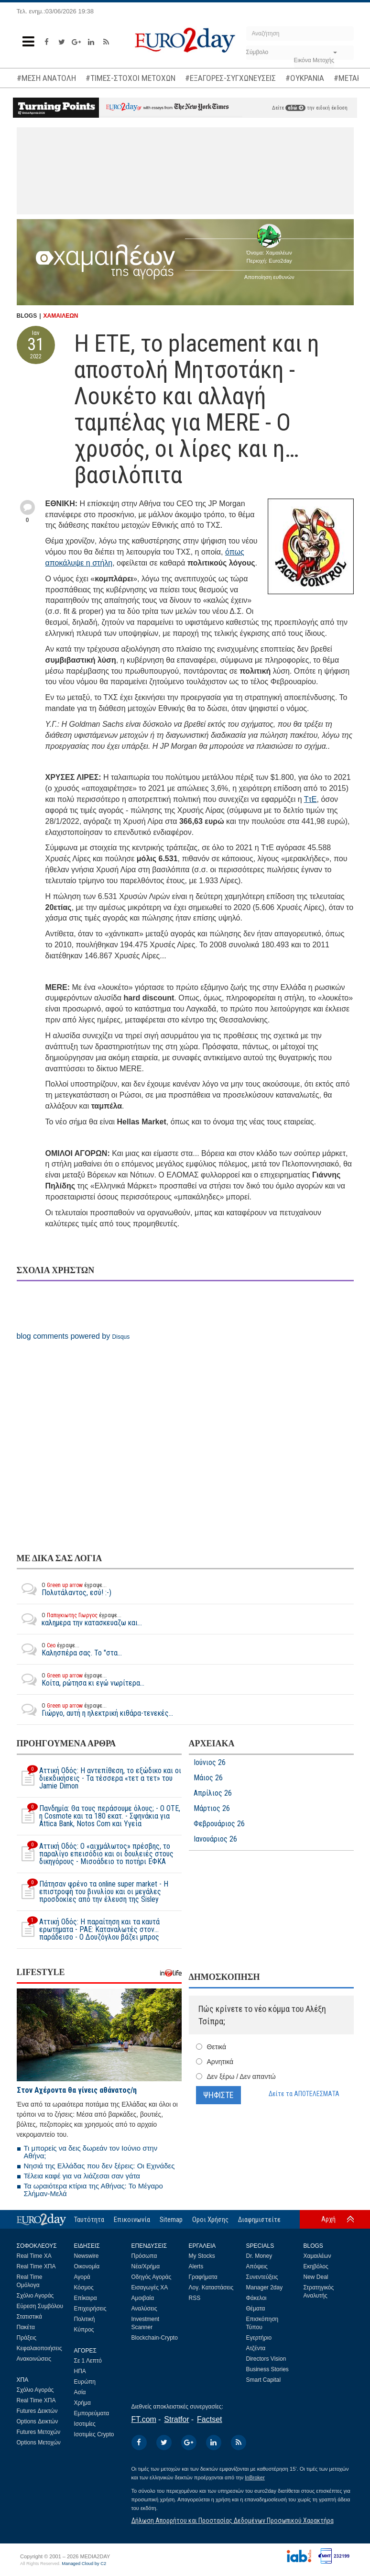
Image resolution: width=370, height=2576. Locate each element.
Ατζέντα (256, 2348)
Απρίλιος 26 (213, 1793)
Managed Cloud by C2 (84, 2563)
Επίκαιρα (85, 2298)
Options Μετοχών (39, 2442)
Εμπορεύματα (91, 2413)
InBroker (255, 2477)
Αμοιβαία (142, 2298)
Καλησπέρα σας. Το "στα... (69, 1649)
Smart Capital (263, 2379)
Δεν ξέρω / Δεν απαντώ (241, 2076)
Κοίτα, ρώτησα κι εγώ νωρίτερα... (80, 1679)
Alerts (196, 2266)
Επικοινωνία (132, 2219)
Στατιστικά (29, 2316)
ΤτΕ (310, 799)
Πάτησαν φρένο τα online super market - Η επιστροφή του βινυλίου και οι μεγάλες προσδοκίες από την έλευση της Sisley (92, 1891)
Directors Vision (266, 2358)
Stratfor (176, 2419)
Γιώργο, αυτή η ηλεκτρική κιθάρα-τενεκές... (95, 1709)
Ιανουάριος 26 (215, 1839)
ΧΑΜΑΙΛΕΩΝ (61, 315)
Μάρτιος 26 (212, 1808)
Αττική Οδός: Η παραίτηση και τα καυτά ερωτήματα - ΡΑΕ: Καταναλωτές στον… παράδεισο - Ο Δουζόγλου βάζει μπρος (88, 1929)
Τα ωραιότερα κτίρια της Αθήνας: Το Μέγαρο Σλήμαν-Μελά (93, 2190)
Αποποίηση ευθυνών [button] (269, 277)
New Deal (316, 2277)
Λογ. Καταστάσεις (211, 2287)
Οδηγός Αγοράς (151, 2277)
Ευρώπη (85, 2381)
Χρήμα (82, 2402)
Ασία (80, 2392)
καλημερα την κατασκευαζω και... (79, 1619)
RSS (195, 2298)
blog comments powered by (73, 1336)
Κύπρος (84, 2329)
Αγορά (82, 2277)
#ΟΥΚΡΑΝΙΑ (304, 78)
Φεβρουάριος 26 (219, 1824)
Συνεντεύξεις (262, 2277)
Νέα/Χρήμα (145, 2266)
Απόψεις (257, 2266)
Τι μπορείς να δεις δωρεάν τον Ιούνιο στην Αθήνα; (91, 2152)
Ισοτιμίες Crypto (94, 2434)
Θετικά (217, 2047)
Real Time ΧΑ (34, 2256)
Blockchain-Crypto (154, 2337)
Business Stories (267, 2369)
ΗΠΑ (80, 2371)
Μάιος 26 (208, 1778)
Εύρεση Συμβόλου (40, 2306)
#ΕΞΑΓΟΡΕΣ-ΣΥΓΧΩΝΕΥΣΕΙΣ (230, 78)
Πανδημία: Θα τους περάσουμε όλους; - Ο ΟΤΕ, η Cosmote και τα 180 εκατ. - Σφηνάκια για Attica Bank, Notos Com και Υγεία (98, 1816)
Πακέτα (26, 2327)
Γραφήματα (203, 2277)
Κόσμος (84, 2287)
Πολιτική (84, 2319)
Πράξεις (27, 2337)
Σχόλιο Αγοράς (35, 2295)
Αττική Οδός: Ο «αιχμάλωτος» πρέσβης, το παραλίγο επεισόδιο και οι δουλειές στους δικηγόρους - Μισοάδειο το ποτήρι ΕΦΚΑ (95, 1854)
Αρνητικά (220, 2061)
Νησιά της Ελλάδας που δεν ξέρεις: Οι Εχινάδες (99, 2166)
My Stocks (202, 2256)
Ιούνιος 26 (210, 1762)
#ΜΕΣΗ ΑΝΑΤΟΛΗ (46, 78)
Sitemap (171, 2219)
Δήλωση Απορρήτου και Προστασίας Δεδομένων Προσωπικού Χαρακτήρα (232, 2520)
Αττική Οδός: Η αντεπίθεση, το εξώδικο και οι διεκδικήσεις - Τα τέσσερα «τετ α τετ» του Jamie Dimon (99, 1778)
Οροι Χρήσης (210, 2219)
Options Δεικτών (37, 2421)
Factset (209, 2419)
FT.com (143, 2419)
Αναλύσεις (144, 2308)
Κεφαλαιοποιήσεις (39, 2348)
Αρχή (328, 2219)
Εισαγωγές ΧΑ (149, 2287)
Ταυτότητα (89, 2219)
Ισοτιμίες (85, 2424)
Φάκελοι (256, 2298)
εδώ (295, 108)
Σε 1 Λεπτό (88, 2360)
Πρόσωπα (144, 2256)
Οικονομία (87, 2266)
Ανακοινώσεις (34, 2358)
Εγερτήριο (259, 2337)
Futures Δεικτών (37, 2411)
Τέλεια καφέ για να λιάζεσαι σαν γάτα (82, 2176)
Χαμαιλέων (317, 2256)
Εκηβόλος (316, 2266)
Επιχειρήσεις (90, 2308)
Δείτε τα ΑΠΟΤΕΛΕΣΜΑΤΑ (304, 2094)
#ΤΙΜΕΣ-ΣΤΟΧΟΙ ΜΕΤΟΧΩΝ (130, 78)
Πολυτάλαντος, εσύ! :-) (64, 1589)
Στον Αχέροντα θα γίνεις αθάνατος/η (77, 2090)
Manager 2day (264, 2287)
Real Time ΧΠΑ (36, 2266)
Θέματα (255, 2308)
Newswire (86, 2256)
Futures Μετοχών (39, 2432)
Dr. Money (259, 2256)
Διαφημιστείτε (259, 2219)
